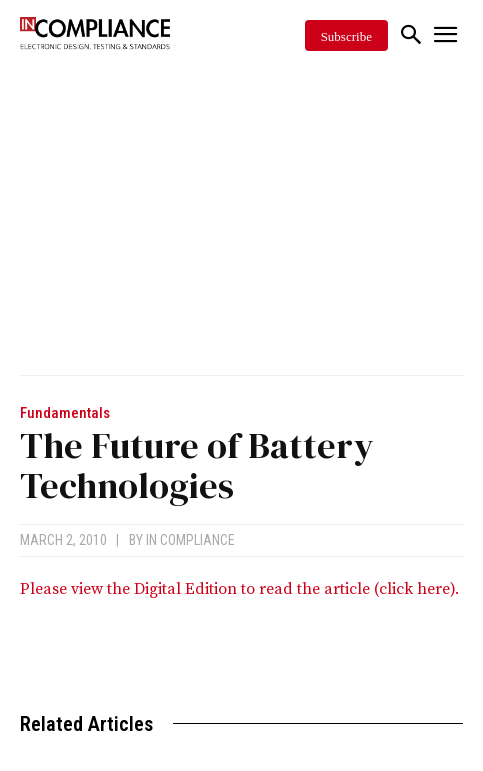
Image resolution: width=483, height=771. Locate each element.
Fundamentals (65, 413)
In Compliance (190, 540)
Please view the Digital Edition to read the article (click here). (239, 589)
